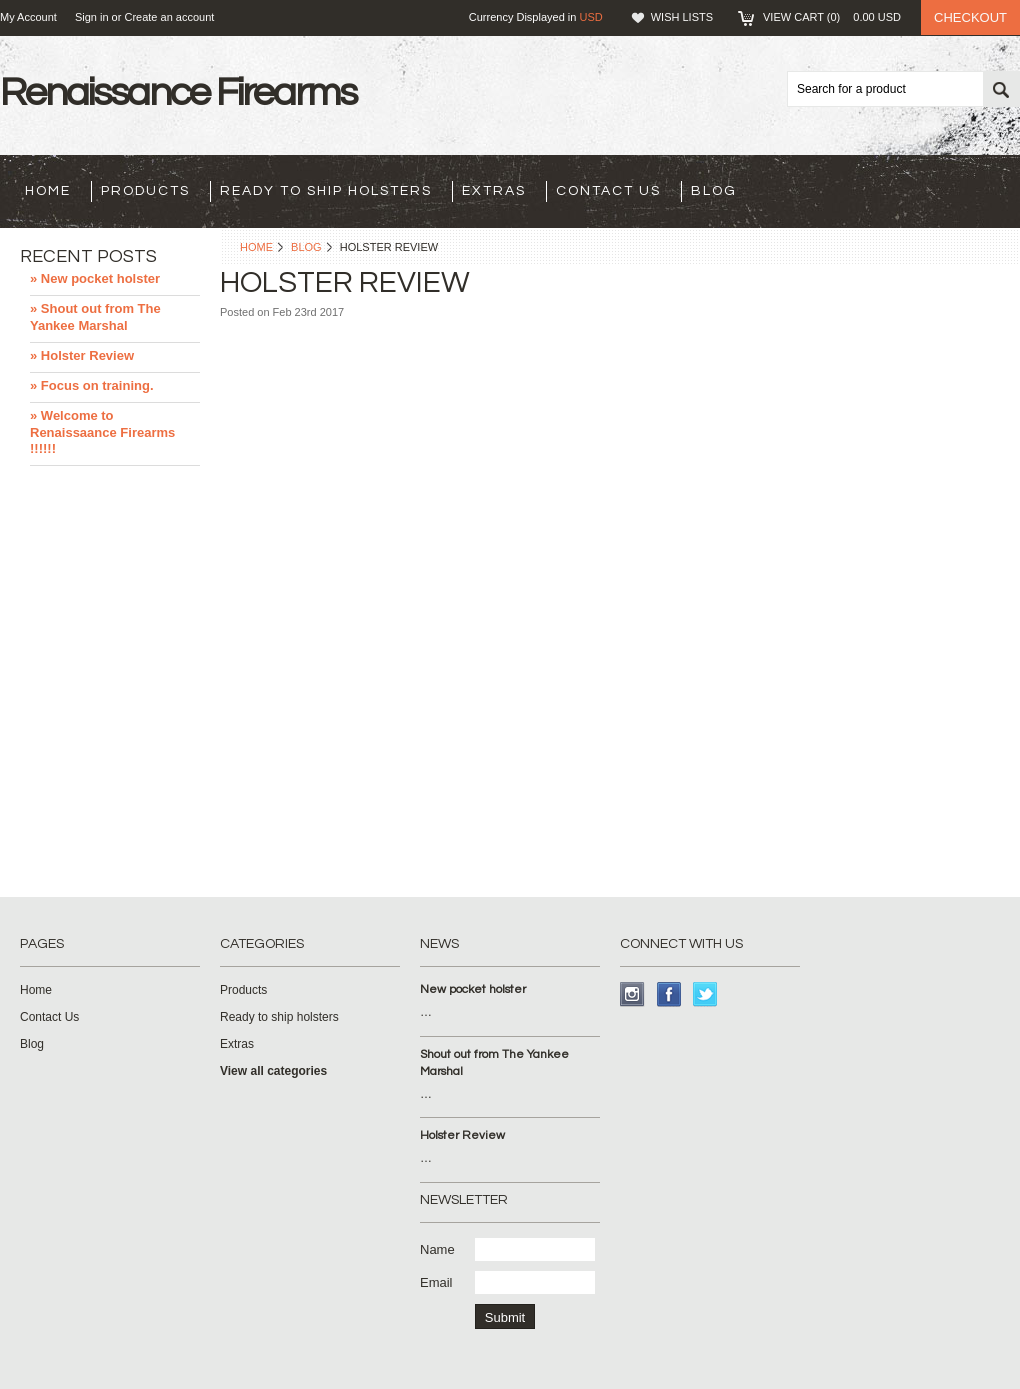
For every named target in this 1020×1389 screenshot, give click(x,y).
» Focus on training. (92, 385)
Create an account (169, 17)
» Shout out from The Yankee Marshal (95, 317)
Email (436, 1282)
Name (437, 1249)
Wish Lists (682, 17)
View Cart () (832, 17)
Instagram (632, 994)
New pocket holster (473, 989)
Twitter (705, 994)
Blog (306, 247)
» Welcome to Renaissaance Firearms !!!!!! (102, 432)
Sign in (92, 17)
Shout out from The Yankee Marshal (494, 1063)
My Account (28, 17)
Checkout (970, 17)
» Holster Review (82, 355)
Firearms (178, 92)
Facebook (669, 994)
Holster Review (462, 1135)
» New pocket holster (95, 278)
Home (256, 247)
